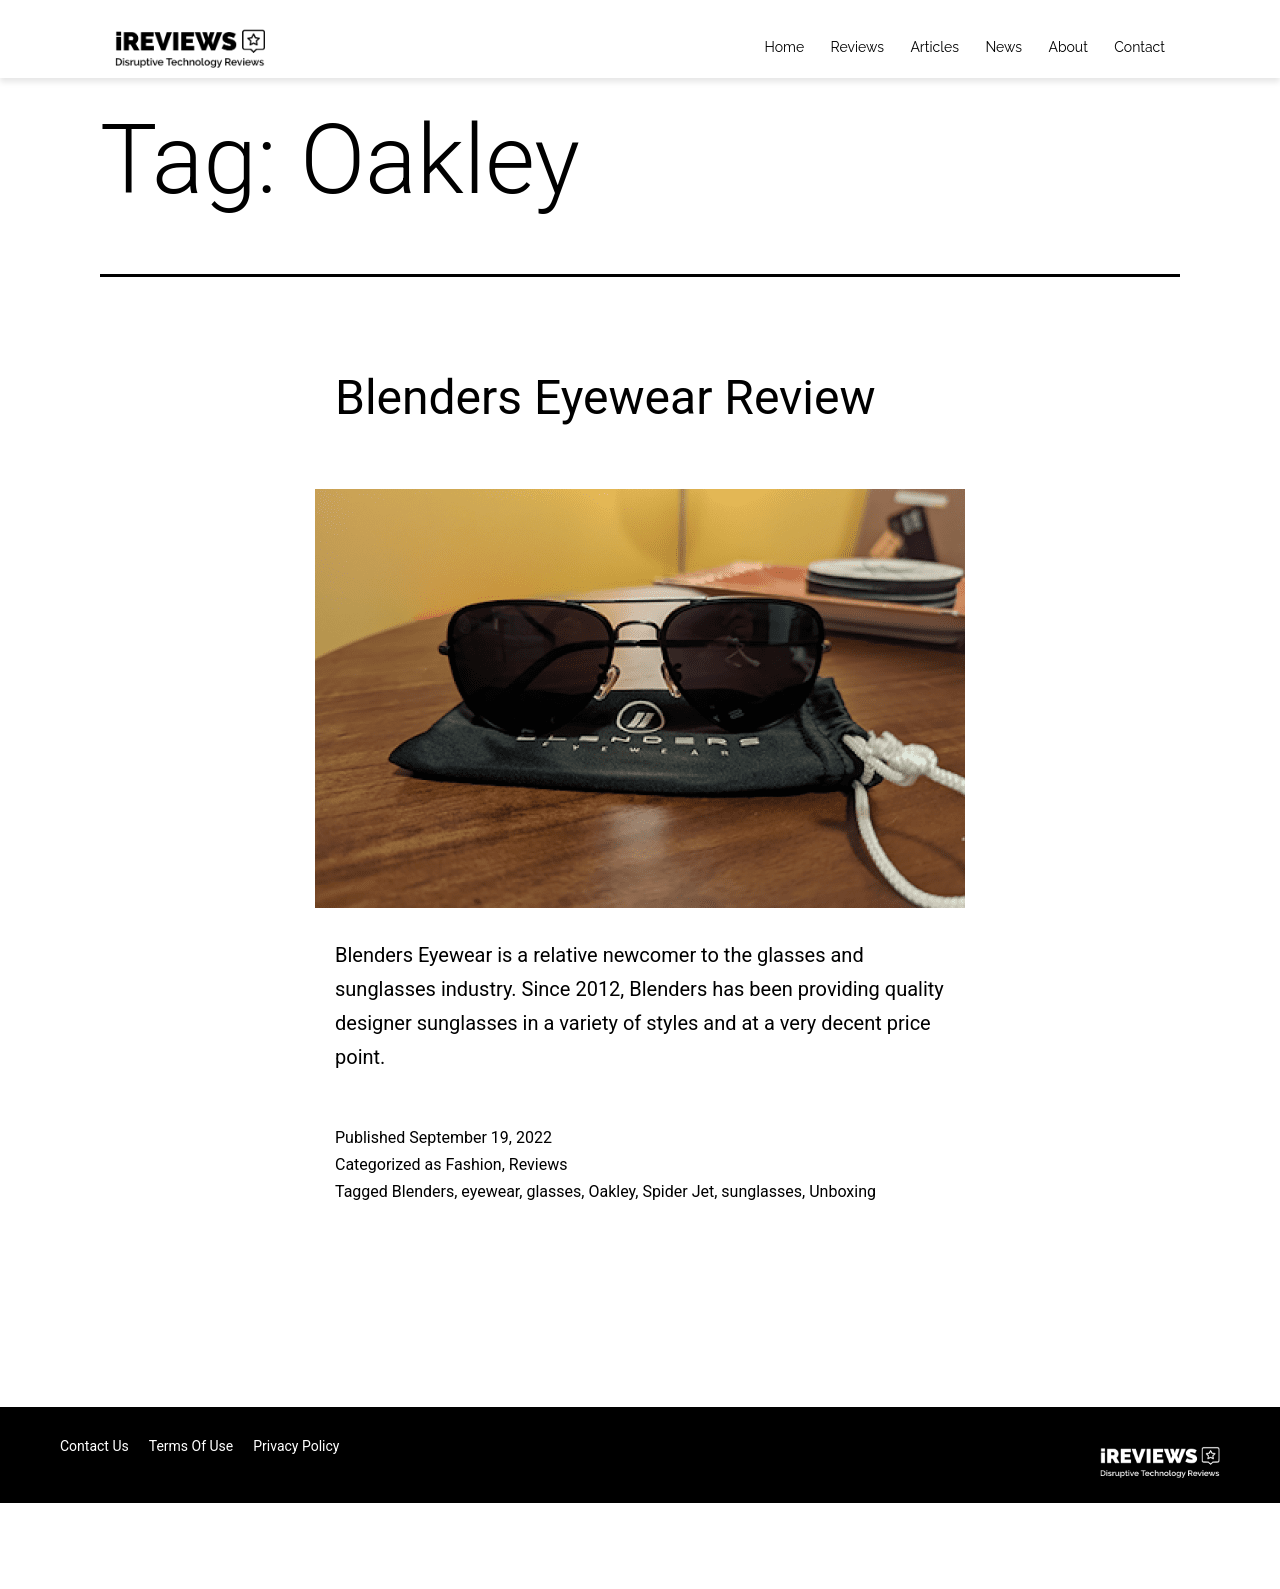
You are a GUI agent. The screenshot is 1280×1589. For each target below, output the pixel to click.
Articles (934, 47)
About (1067, 47)
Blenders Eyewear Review (605, 397)
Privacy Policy (296, 1446)
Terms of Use (191, 1446)
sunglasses (761, 1191)
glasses (553, 1191)
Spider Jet (678, 1191)
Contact (1139, 47)
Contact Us (94, 1446)
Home (785, 47)
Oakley (611, 1191)
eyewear (490, 1191)
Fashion (473, 1164)
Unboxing (842, 1191)
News (1003, 47)
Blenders (423, 1191)
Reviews (857, 47)
